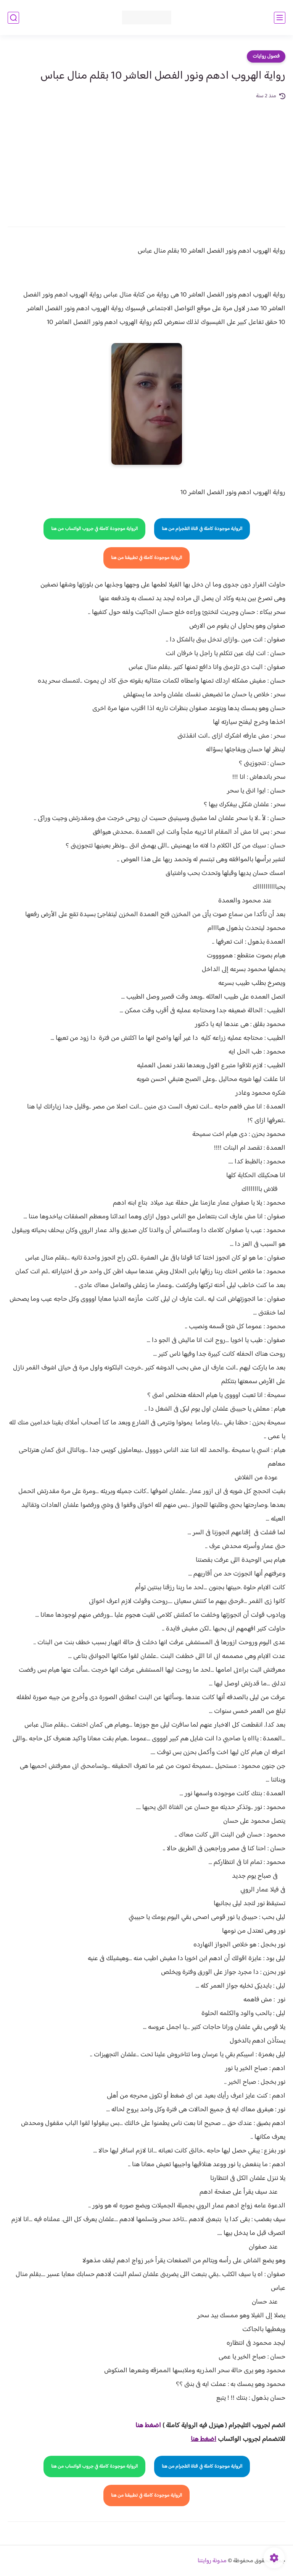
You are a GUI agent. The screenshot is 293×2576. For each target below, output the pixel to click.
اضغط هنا (148, 2425)
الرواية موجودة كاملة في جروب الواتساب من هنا (94, 529)
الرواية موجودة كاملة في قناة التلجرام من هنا (202, 529)
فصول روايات (266, 56)
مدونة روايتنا (212, 2561)
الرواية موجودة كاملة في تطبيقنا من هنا (146, 558)
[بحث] (13, 18)
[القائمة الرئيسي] (279, 18)
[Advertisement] (146, 158)
